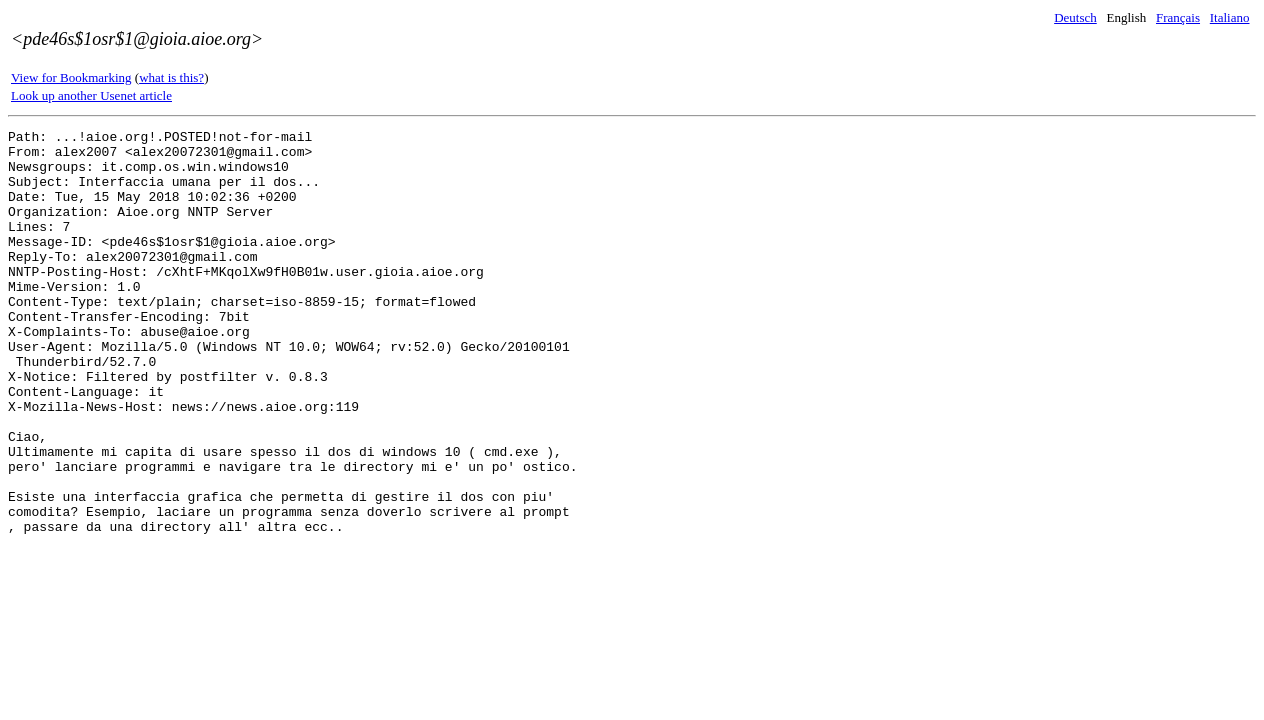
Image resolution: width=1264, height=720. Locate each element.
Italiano (1230, 17)
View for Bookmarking (71, 77)
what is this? (171, 77)
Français (1178, 17)
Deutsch (1075, 17)
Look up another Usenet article (91, 95)
